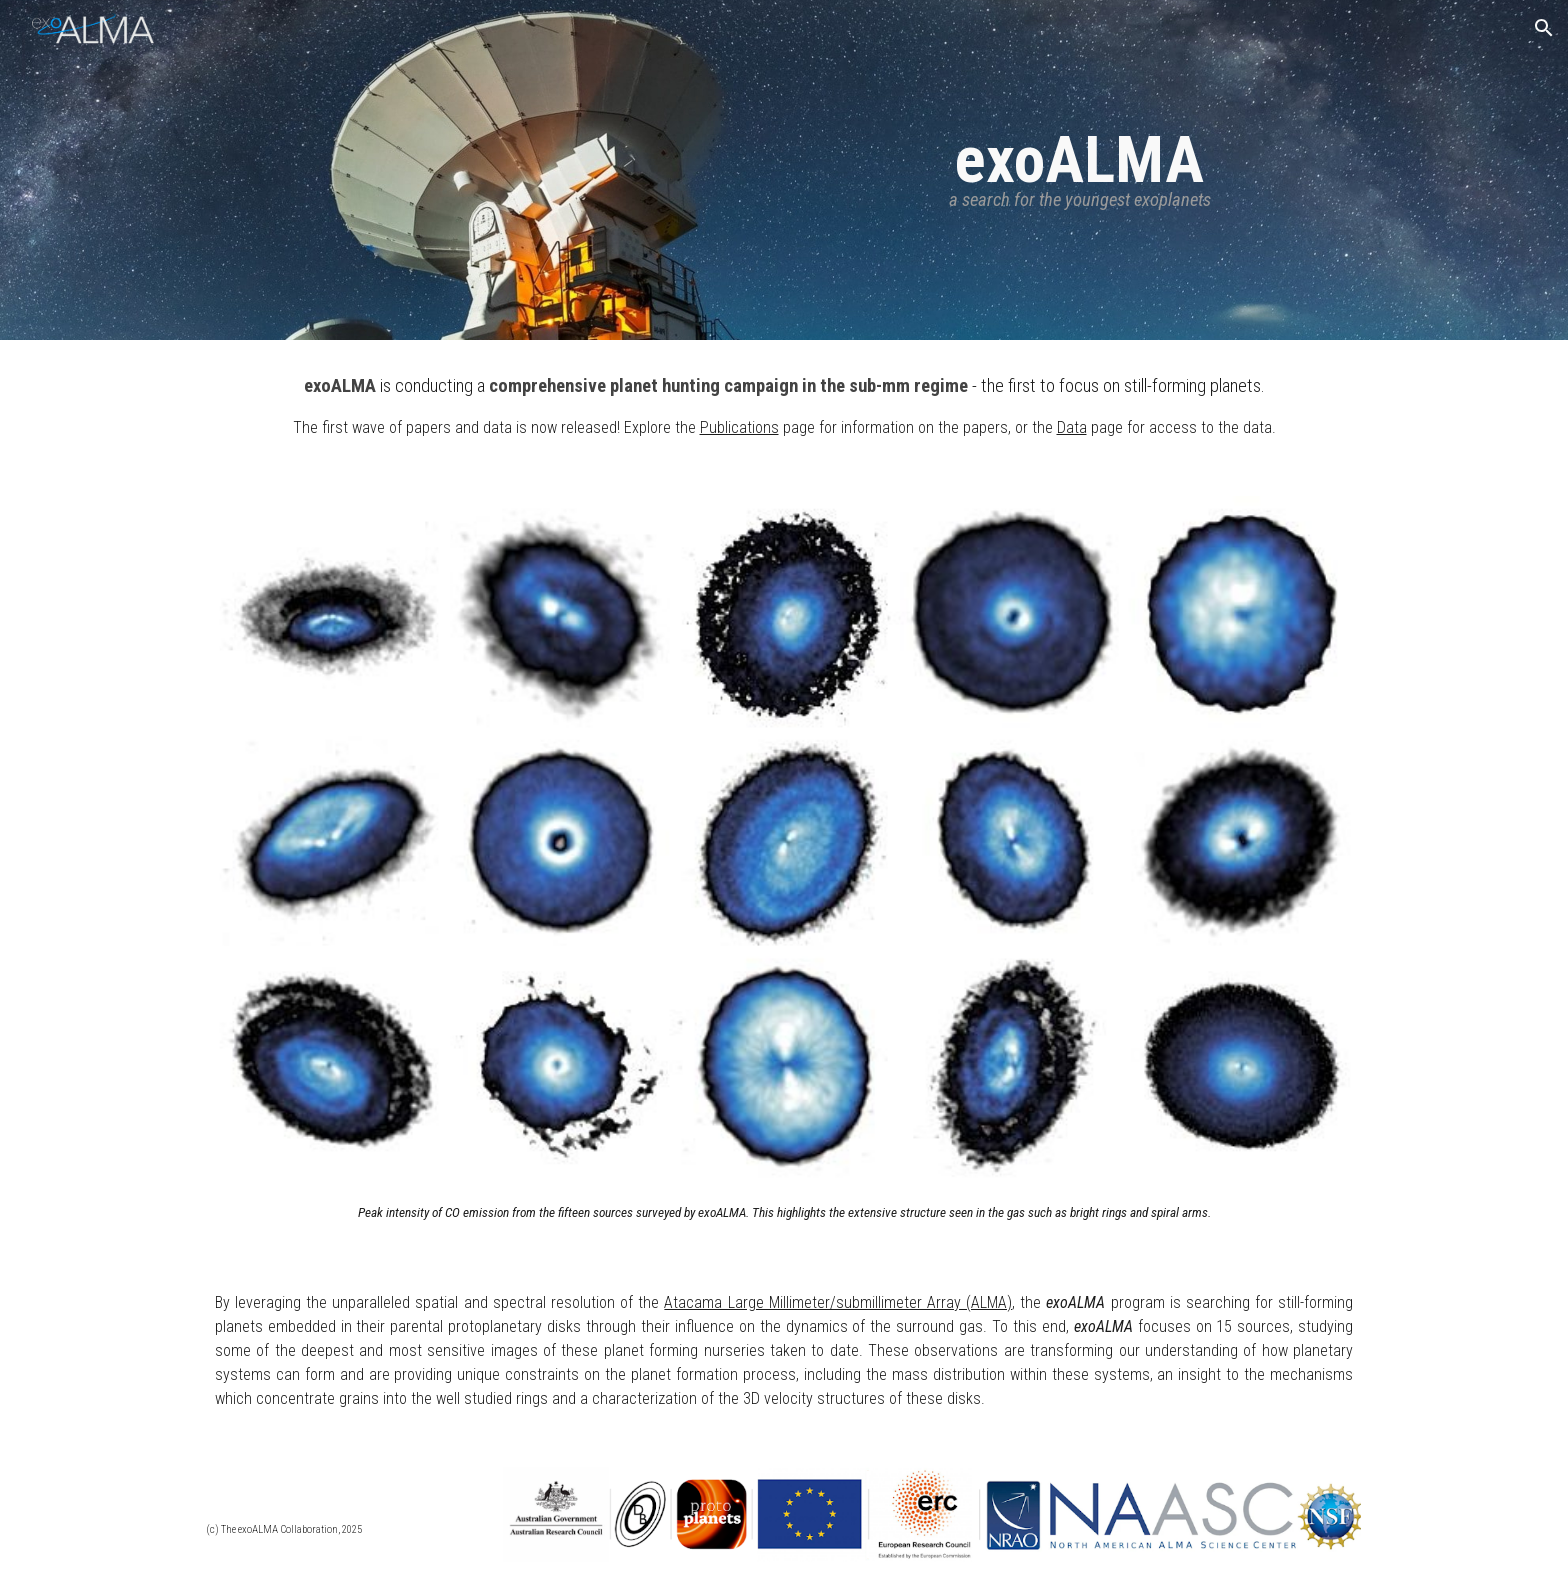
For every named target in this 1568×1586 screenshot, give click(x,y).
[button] (1544, 28)
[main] (1080, 169)
